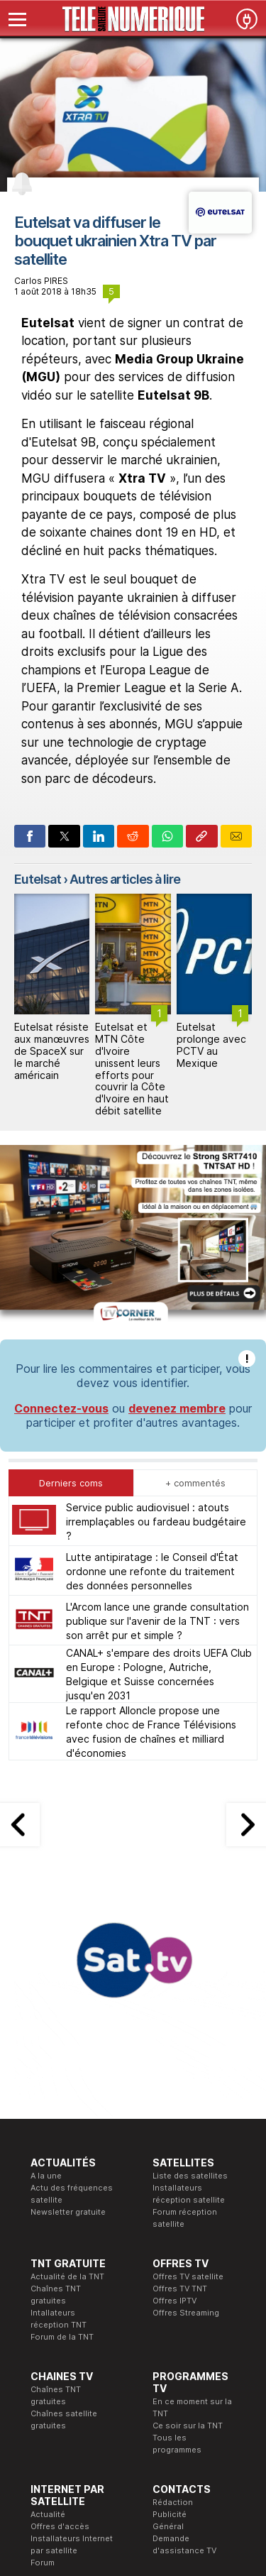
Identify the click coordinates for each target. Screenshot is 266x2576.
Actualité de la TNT (67, 2276)
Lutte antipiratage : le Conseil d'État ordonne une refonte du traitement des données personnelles (152, 1571)
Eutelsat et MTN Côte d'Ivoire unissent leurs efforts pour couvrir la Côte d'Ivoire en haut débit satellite (132, 1069)
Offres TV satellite (188, 2276)
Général (168, 2526)
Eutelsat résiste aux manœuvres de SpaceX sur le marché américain (51, 1050)
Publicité (170, 2514)
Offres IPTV (174, 2301)
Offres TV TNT (180, 2288)
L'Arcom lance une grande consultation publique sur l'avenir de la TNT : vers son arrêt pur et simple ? (157, 1621)
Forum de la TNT (62, 2337)
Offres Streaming (186, 2313)
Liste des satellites (190, 2176)
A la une (46, 2176)
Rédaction (173, 2502)
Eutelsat (37, 879)
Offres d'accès (60, 2526)
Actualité (48, 2514)
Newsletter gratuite (68, 2212)
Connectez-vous (61, 1408)
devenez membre (177, 1408)
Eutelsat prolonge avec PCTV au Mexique (211, 1044)
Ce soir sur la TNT (188, 2425)
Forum (43, 2562)
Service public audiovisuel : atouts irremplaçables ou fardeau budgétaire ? (156, 1521)
